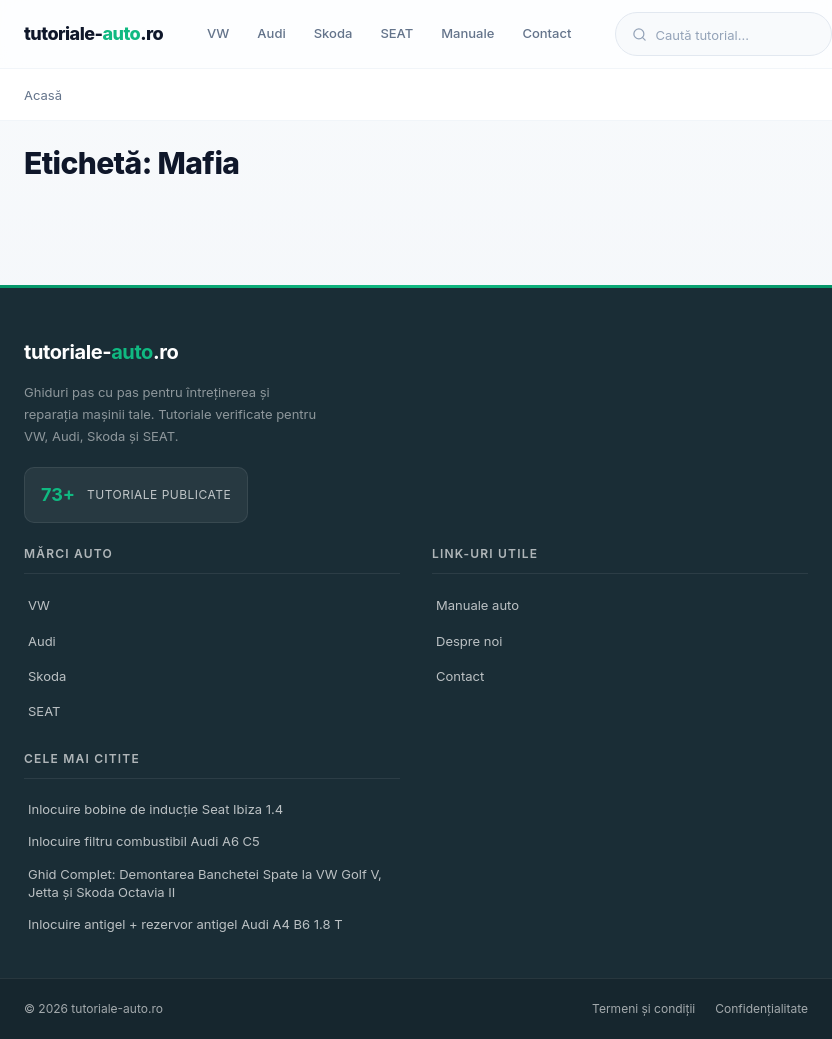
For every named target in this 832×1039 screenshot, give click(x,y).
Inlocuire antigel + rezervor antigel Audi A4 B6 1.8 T (185, 924)
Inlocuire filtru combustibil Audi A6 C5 (144, 841)
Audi (271, 33)
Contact (546, 33)
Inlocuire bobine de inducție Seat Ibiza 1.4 (155, 809)
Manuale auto (477, 605)
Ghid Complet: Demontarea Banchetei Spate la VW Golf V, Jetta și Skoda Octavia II (205, 883)
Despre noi (469, 641)
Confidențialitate (761, 1008)
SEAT (396, 33)
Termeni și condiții (643, 1008)
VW (218, 33)
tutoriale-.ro (93, 33)
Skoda (333, 33)
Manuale (467, 33)
